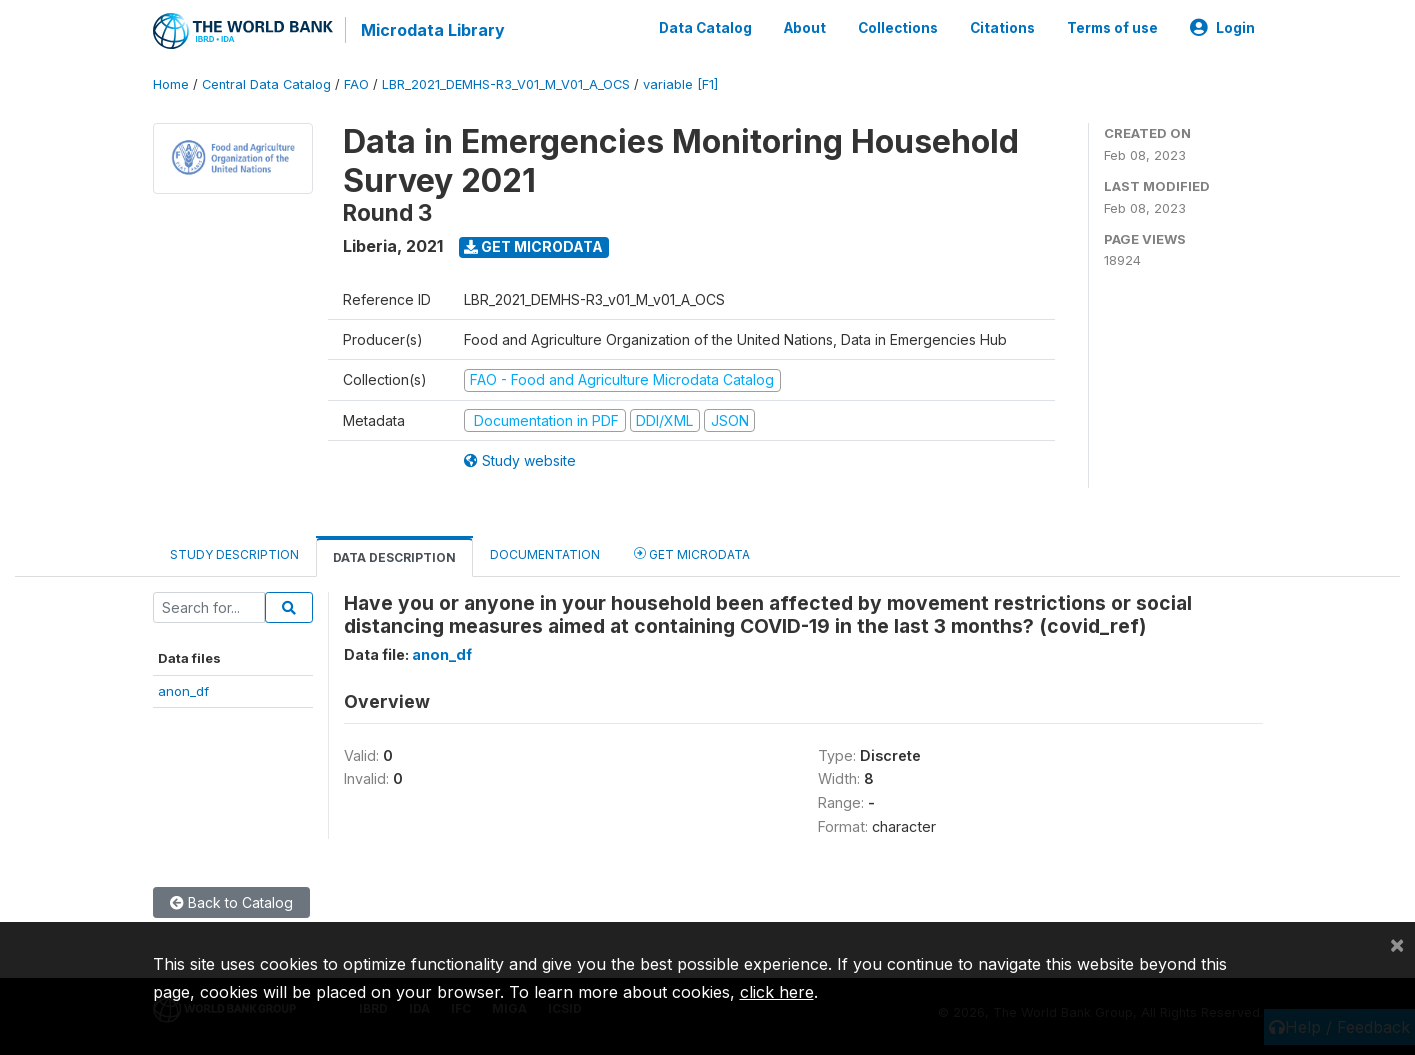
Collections (898, 28)
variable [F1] (680, 84)
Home (171, 84)
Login (1222, 28)
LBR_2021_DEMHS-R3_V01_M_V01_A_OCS (506, 84)
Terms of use (1112, 28)
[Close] (1397, 944)
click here (777, 992)
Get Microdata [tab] (692, 553)
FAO (356, 84)
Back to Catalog (231, 902)
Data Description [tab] (394, 557)
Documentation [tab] (545, 554)
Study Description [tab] (234, 554)
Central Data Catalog (266, 84)
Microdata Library (433, 30)
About (805, 28)
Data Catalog (705, 28)
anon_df (183, 690)
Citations (1002, 28)
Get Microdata (533, 246)
